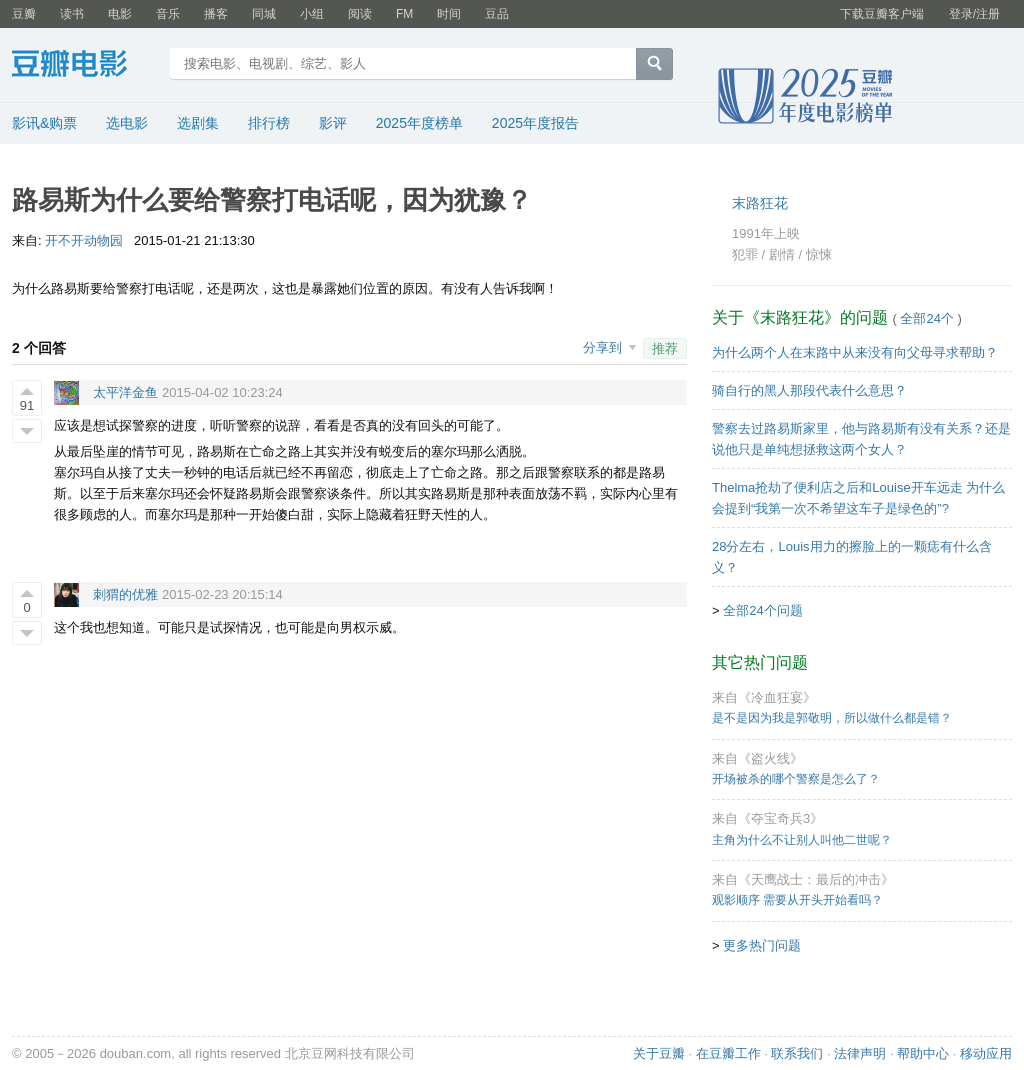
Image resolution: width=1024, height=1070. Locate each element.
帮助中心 (923, 1053)
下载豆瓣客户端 (882, 14)
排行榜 (269, 123)
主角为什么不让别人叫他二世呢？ (802, 840)
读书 (72, 14)
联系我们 (797, 1053)
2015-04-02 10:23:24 (222, 392)
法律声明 (860, 1053)
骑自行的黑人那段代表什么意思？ (809, 390)
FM (404, 14)
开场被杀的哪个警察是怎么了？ (796, 779)
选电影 (127, 123)
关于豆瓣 (659, 1053)
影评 (333, 123)
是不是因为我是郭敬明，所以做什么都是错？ (832, 718)
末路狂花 (760, 203)
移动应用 (986, 1053)
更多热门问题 (762, 945)
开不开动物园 (84, 240)
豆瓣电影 (84, 66)
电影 (120, 14)
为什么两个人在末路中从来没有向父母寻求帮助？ (855, 352)
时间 (449, 14)
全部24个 (927, 318)
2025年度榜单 (419, 123)
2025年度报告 (535, 123)
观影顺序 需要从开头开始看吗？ (797, 900)
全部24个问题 (762, 610)
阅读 (360, 14)
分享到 (604, 347)
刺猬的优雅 (125, 594)
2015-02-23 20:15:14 (222, 594)
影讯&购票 (44, 123)
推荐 (665, 348)
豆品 (497, 14)
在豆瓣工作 (728, 1053)
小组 (312, 14)
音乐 (168, 14)
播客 (216, 14)
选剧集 (198, 123)
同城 (264, 14)
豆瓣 (24, 14)
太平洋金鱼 (125, 392)
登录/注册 (974, 14)
